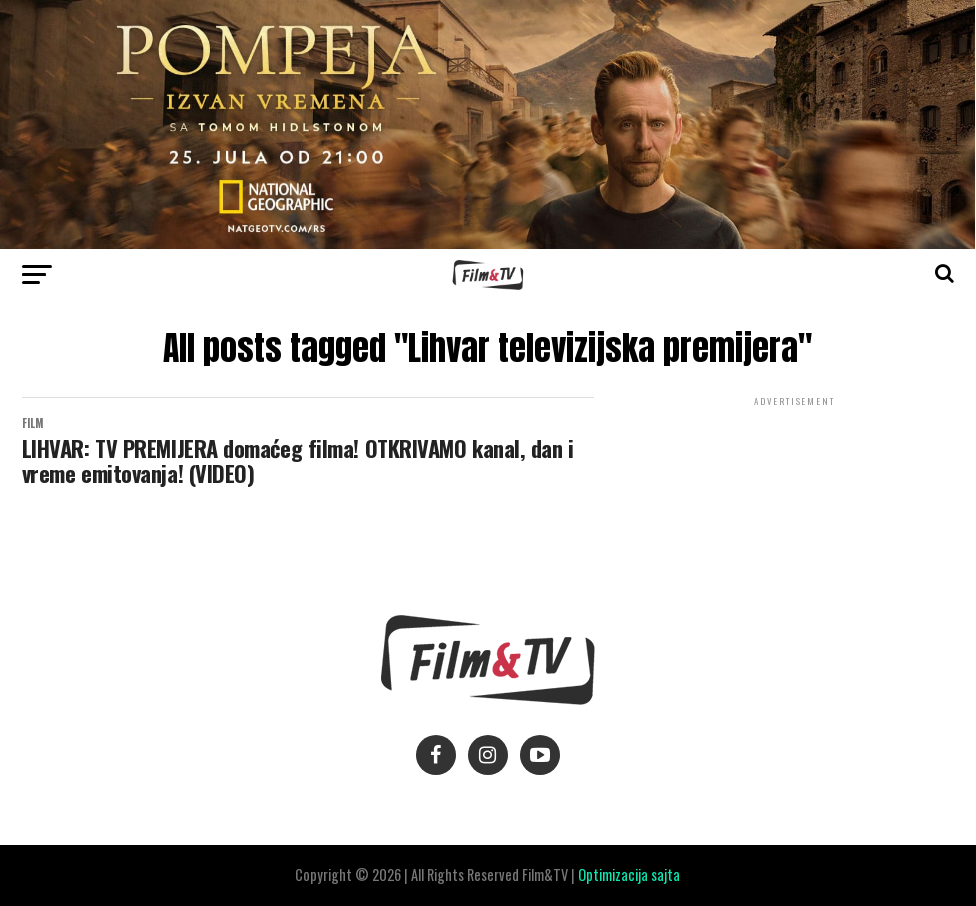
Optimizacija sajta (629, 874)
